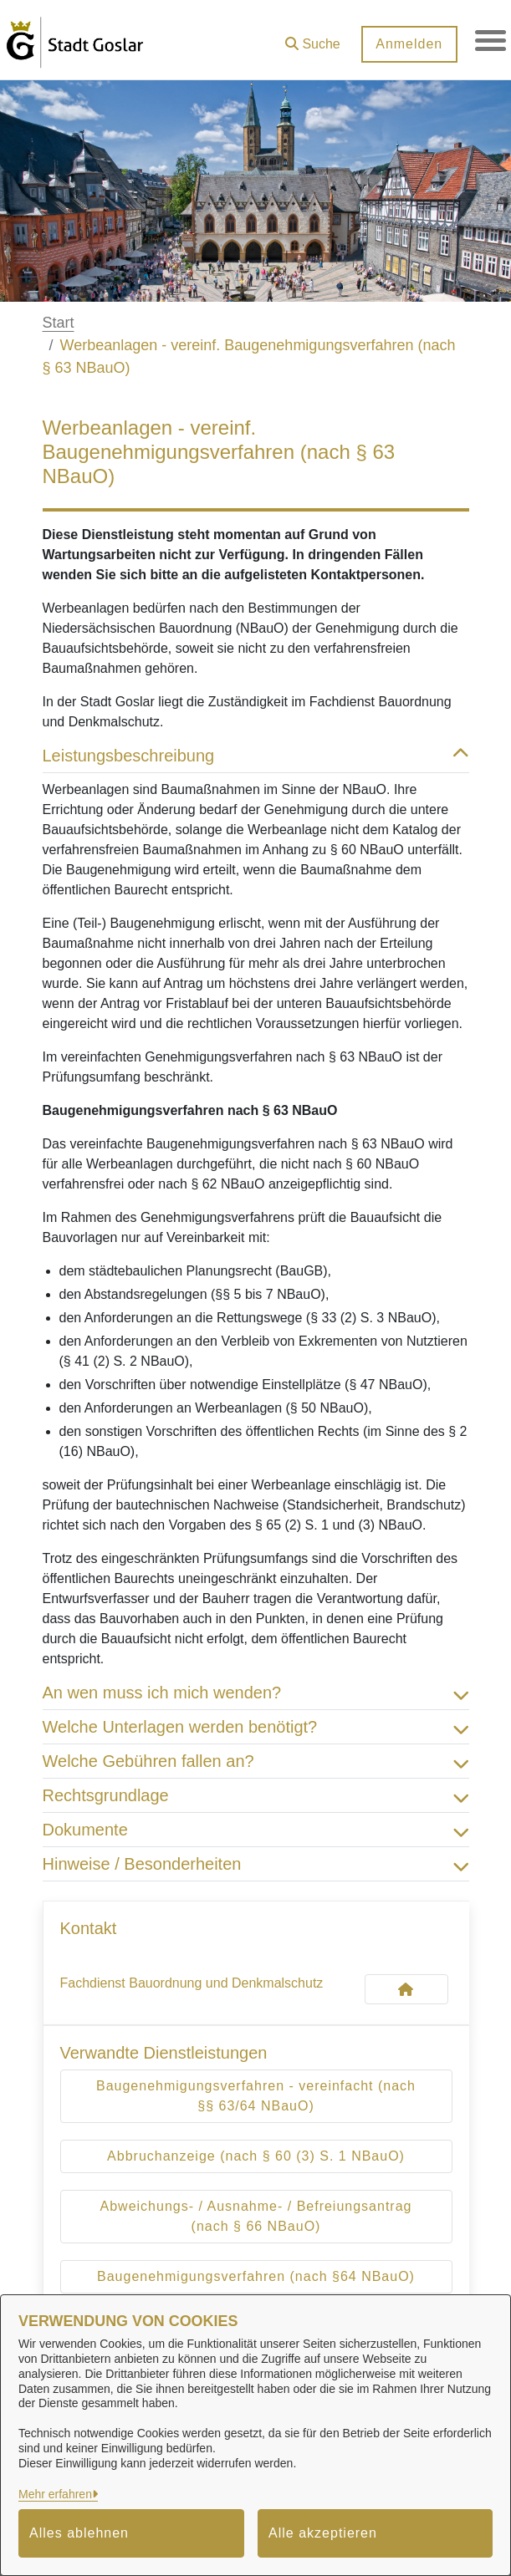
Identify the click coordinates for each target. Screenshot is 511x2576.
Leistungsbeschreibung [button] (256, 756)
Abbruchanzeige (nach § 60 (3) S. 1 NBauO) (256, 2156)
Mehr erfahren (55, 2494)
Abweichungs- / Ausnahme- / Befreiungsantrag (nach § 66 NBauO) (256, 2216)
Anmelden (406, 44)
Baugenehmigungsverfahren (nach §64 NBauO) (256, 2276)
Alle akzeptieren (322, 2533)
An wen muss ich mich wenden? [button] (256, 1693)
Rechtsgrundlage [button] (256, 1795)
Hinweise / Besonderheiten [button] (256, 1864)
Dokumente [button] (256, 1830)
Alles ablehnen (79, 2533)
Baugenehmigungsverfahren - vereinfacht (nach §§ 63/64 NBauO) (256, 2096)
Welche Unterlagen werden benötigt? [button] (256, 1727)
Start (58, 322)
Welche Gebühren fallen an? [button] (256, 1761)
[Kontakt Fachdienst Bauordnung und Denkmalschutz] (406, 1989)
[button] (310, 38)
